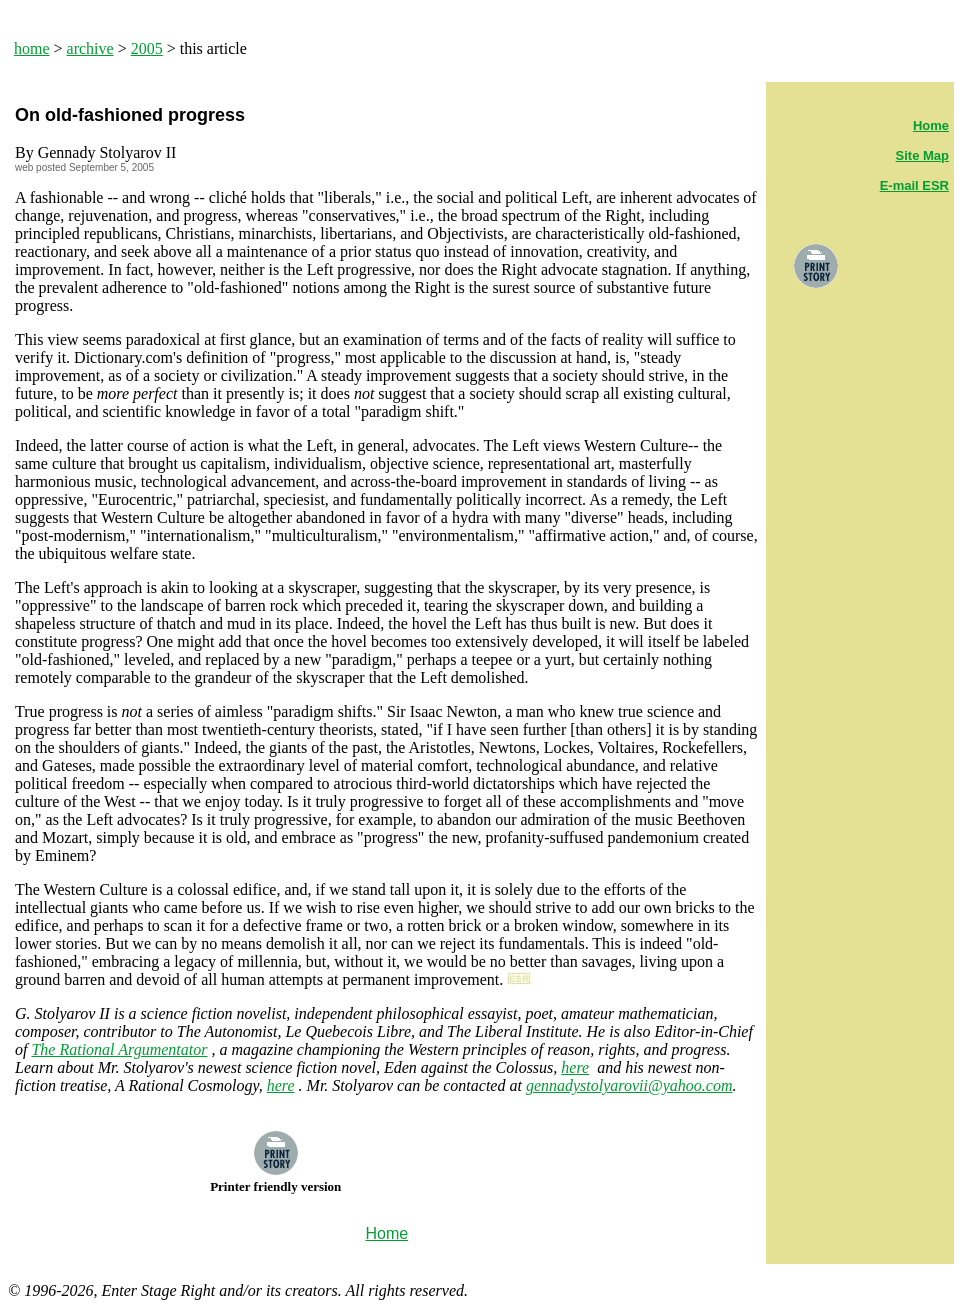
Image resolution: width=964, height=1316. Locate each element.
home (32, 48)
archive (90, 48)
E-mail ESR (914, 185)
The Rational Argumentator (119, 1049)
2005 (147, 48)
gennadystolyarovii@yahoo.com (629, 1085)
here (575, 1067)
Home (931, 125)
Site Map (922, 155)
